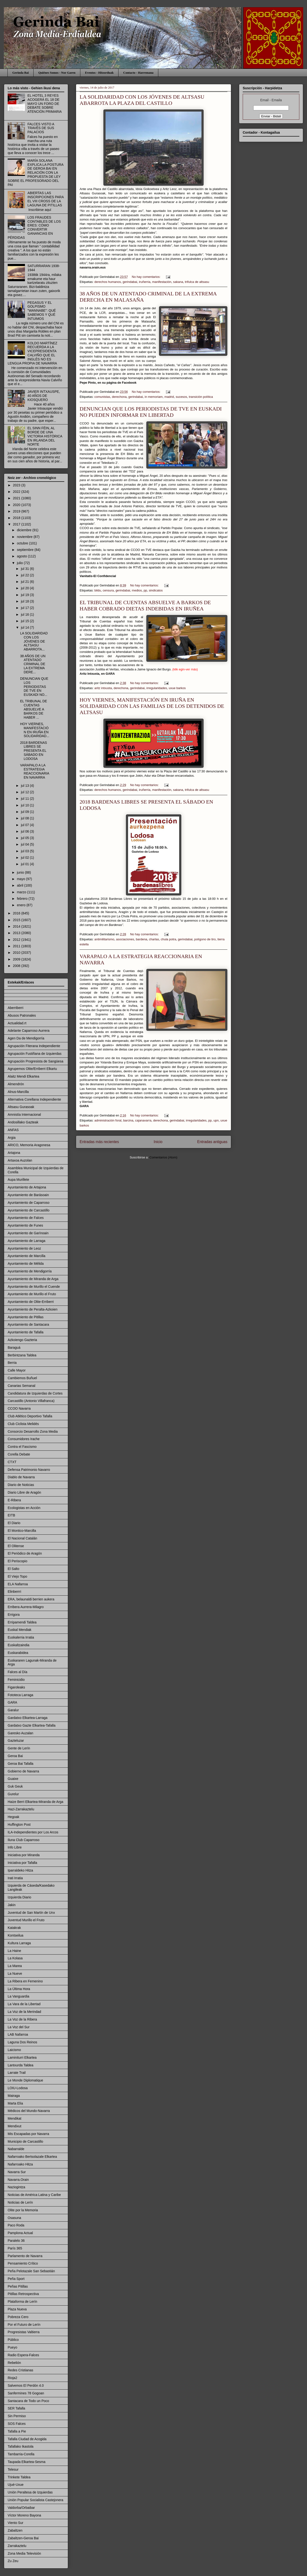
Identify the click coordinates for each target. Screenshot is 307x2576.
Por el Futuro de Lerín (24, 2324)
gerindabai (130, 282)
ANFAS (13, 1130)
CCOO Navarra (19, 1408)
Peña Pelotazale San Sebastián (31, 2271)
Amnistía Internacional (24, 1114)
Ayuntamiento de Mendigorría (30, 1271)
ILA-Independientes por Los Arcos (33, 1832)
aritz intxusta (103, 688)
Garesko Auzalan (20, 1733)
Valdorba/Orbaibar (21, 2508)
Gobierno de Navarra (23, 1771)
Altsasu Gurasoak (21, 1107)
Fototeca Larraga (20, 1695)
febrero (22, 898)
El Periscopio (17, 1561)
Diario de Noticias (21, 1485)
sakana (178, 282)
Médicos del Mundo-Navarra (29, 2111)
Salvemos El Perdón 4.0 (26, 2385)
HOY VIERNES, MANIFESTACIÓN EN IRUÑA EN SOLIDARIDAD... (34, 730)
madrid (169, 397)
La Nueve (15, 1973)
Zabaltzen (15, 2530)
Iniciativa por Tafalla (22, 1863)
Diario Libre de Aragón (24, 1492)
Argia (12, 1137)
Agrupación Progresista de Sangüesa (35, 1061)
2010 (17, 952)
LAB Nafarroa (18, 2034)
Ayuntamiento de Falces (26, 1218)
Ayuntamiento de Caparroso (28, 1203)
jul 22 (25, 575)
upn (216, 1120)
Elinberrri (14, 1591)
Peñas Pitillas (18, 2286)
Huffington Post (19, 1824)
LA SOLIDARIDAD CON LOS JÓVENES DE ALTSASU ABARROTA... (34, 641)
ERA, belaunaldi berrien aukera (31, 1599)
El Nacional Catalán (22, 1538)
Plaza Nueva (17, 2309)
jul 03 (25, 851)
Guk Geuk (15, 1786)
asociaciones (125, 939)
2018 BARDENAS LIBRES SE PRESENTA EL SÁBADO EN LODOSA (33, 751)
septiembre (25, 550)
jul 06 (25, 831)
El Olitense (16, 1546)
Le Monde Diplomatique (25, 2080)
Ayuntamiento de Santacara (28, 1324)
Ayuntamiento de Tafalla (25, 1332)
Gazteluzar (16, 1740)
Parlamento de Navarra (25, 2256)
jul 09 (25, 812)
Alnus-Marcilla (18, 1092)
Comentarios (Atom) (163, 1157)
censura (108, 590)
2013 (17, 933)
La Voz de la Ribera (22, 2019)
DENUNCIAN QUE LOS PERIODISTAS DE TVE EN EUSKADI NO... (34, 687)
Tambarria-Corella (21, 2454)
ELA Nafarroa (18, 1584)
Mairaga (14, 2096)
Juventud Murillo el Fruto (26, 1920)
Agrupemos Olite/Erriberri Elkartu (32, 1069)
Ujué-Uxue (16, 2485)
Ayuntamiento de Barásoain (28, 1195)
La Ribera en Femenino (25, 1981)
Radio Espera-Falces (23, 2355)
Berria (12, 1363)
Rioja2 (12, 2378)
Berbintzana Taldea (22, 1355)
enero (21, 905)
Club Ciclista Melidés (23, 1424)
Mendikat (14, 2118)
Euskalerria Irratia (21, 1637)
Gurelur (13, 1794)
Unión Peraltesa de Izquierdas (30, 2492)
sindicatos (156, 590)
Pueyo (12, 2347)
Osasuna (14, 2218)
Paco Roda (16, 2225)
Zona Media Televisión (24, 2553)
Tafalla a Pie (17, 2431)
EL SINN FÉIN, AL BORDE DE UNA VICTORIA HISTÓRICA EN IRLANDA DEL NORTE (45, 436)
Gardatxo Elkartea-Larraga (27, 1718)
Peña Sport (16, 2279)
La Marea (15, 1966)
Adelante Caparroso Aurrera (28, 1030)
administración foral (107, 1120)
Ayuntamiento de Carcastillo (28, 1210)
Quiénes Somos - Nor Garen (57, 72)
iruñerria (144, 282)
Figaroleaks (16, 1687)
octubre (23, 543)
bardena (141, 939)
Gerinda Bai (20, 72)
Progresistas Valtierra (24, 2332)
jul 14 (25, 627)
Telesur (13, 2469)
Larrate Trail (17, 2073)
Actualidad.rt (17, 1023)
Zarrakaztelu (17, 2546)
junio (21, 872)
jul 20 (25, 588)
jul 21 (25, 582)
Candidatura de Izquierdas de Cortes (35, 1393)
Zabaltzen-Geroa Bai (23, 2538)
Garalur (13, 1710)
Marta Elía (15, 2103)
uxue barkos (177, 688)
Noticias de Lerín (20, 2202)
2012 (17, 940)
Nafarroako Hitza (20, 2164)
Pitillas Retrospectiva (23, 2294)
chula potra (168, 939)
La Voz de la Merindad (24, 2012)
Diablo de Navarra (21, 1477)
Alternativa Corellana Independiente (34, 1099)
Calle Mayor (17, 1370)
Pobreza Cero (18, 2317)
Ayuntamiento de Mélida (26, 1263)
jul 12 (25, 792)
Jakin (12, 1905)
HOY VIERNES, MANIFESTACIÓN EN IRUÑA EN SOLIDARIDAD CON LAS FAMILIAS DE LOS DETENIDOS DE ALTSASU (152, 706)
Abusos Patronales (22, 1015)
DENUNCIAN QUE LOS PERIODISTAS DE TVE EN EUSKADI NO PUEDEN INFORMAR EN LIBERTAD (151, 412)
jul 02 (25, 857)
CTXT (12, 1462)
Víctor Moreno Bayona (24, 2515)
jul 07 (25, 825)
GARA (12, 1702)
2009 (17, 959)
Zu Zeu (13, 2561)
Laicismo (14, 2050)
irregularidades (156, 688)
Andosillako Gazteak (23, 1122)
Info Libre (15, 1847)
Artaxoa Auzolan (20, 1160)
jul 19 (25, 595)
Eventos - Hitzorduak (99, 72)
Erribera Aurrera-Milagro (26, 1607)
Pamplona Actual (20, 2233)
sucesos (181, 397)
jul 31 (25, 569)
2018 (17, 518)
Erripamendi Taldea (22, 1622)
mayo (21, 879)
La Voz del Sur (19, 2027)
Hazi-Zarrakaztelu (21, 1809)
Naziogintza (16, 2187)
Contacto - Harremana (138, 72)
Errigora (14, 1614)
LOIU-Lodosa (18, 2088)
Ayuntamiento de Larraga (26, 1241)
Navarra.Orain (18, 2180)
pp (145, 590)
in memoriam (154, 397)
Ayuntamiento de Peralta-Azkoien (33, 1309)
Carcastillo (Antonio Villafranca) (31, 1401)
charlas (154, 939)
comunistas (102, 397)
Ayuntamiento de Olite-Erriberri (31, 1302)
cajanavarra (143, 1120)
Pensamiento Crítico (23, 2263)
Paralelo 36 (16, 2240)
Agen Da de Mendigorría (26, 1038)
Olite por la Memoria (23, 2210)
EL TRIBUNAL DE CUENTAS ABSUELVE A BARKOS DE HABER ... (33, 709)
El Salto (13, 1569)
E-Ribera (14, 1500)
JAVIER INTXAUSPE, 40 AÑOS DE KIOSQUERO (44, 396)
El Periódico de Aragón (25, 1553)
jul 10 (25, 805)
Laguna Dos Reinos (22, 2042)
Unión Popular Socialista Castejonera (35, 2500)
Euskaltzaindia (18, 1645)
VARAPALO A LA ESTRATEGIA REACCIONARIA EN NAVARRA (34, 771)
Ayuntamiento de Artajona (27, 1187)
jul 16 (25, 614)
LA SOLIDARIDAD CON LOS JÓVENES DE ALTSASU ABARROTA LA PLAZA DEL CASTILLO (142, 100)
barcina (128, 1120)
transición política (201, 397)
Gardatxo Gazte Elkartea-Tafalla (31, 1725)
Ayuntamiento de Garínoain (28, 1233)
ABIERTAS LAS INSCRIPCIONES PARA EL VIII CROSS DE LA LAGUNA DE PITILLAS (46, 199)
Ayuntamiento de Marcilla (26, 1256)
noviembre (25, 537)
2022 (17, 492)
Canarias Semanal (21, 1386)
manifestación (161, 282)
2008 (17, 966)
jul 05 (25, 838)
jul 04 (25, 844)
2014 (17, 926)
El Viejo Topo (17, 1576)
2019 (17, 511)
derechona (119, 397)
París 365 (15, 2248)
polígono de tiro (205, 939)
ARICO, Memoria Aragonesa (29, 1145)
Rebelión (14, 2363)
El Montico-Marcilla (22, 1530)
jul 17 (25, 608)
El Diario (14, 1523)
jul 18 (25, 601)
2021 (17, 498)
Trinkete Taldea (19, 2477)
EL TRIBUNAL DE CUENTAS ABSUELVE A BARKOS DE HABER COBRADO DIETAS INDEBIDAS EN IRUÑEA (145, 605)
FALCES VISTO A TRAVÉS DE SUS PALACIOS (41, 128)
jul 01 (25, 864)
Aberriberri (15, 1008)
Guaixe (13, 1779)
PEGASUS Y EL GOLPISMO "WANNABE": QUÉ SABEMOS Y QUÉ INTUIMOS (42, 311)
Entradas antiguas (212, 1142)
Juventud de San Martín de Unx (31, 1912)
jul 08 (25, 818)
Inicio (158, 1142)
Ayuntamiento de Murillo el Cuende (34, 1286)
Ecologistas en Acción (24, 1508)
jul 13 (25, 785)
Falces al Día (17, 1672)
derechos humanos (107, 282)
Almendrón (16, 1084)
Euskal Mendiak (19, 1630)
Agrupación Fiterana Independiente (34, 1046)
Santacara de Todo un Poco (28, 2401)
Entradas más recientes (99, 1142)
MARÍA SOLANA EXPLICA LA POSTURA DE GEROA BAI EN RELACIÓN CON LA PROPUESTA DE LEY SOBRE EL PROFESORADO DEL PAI (35, 173)
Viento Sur (15, 2523)
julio (20, 563)
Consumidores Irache (24, 1439)
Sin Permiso (17, 2416)
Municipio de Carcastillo (25, 2141)
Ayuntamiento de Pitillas (25, 1317)
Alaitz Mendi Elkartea (23, 1076)
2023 (17, 485)
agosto (22, 556)
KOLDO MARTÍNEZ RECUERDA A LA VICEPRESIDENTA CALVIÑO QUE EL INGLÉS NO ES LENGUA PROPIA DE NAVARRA (32, 353)
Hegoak (13, 1817)
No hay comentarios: (146, 277)
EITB (11, 1515)
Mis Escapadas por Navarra (28, 2134)
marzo (22, 892)
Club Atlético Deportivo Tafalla (30, 1416)
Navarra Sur (17, 2172)
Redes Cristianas (20, 2370)
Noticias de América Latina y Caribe (34, 2195)
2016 (17, 913)
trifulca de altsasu (197, 282)
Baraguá (14, 1347)
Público (13, 2340)
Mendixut (14, 2126)
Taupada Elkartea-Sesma (26, 2462)
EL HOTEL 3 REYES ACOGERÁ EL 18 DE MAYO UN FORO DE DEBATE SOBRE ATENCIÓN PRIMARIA (45, 103)
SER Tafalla (16, 2408)
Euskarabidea (18, 1653)
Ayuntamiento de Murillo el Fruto (32, 1294)
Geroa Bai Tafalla (20, 1763)
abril (20, 885)
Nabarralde (16, 2149)
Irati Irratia (15, 1878)
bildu (97, 590)
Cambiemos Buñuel (22, 1378)
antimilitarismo (104, 939)
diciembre (24, 530)
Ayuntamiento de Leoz (24, 1248)
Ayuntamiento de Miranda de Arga (33, 1279)
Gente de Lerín (19, 1748)
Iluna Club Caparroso (23, 1840)
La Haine (14, 1951)
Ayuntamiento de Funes (25, 1225)
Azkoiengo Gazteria (22, 1340)
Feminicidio (16, 1680)
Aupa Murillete (18, 1179)
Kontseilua (15, 1935)
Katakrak (14, 1928)
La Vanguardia (18, 1996)
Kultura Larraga (19, 1943)
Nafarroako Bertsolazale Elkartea (32, 2157)
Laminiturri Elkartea (22, 2057)
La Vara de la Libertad (24, 2004)
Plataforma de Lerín (22, 2301)
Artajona (14, 1153)
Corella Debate (19, 1454)
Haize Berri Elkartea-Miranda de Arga (35, 1802)
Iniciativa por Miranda (24, 1855)
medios (137, 590)
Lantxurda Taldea (20, 2065)
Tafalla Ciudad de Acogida (27, 2439)
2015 (17, 920)
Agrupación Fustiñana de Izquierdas (34, 1053)
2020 (17, 505)
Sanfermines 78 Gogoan (26, 2393)
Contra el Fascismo (22, 1447)
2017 (17, 524)
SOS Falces (17, 2424)
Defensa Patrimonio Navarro (29, 1470)
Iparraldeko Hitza (20, 1870)
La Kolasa (15, 1958)
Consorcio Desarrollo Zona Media (33, 1431)
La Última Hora (19, 1989)
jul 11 (25, 798)
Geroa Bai (15, 1756)
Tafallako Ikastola (20, 2446)
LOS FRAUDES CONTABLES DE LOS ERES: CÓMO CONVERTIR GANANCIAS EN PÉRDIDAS (34, 227)
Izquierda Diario (19, 1897)
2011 (17, 946)
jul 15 (25, 621)
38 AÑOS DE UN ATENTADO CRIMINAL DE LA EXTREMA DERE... (33, 664)
